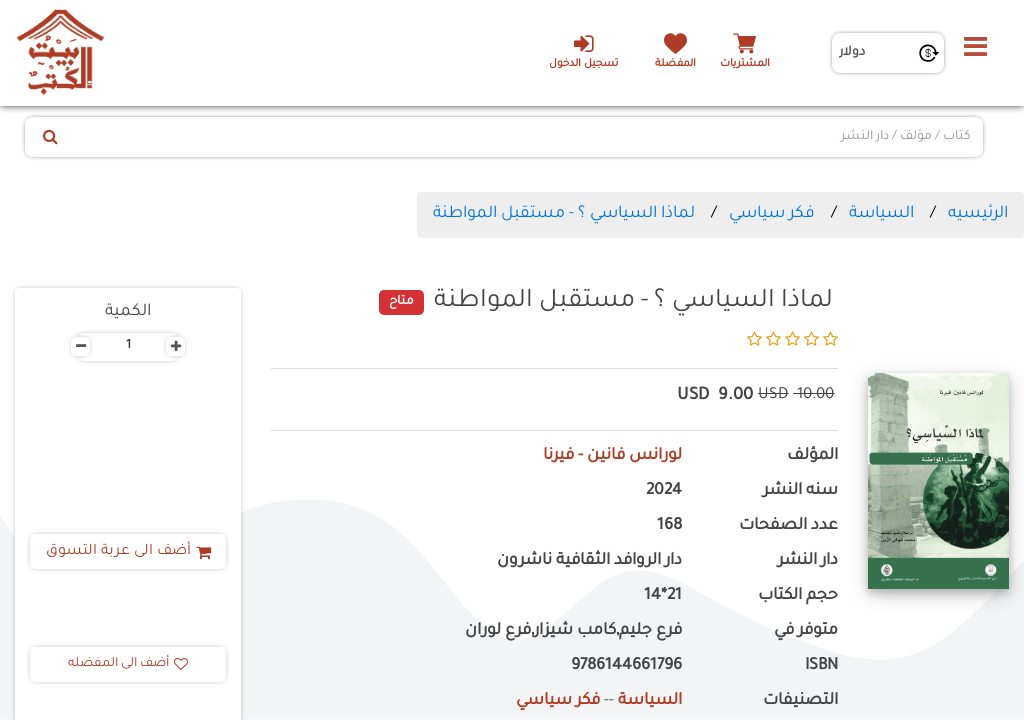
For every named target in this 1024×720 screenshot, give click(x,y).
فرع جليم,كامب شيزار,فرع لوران (573, 631)
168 (669, 526)
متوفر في (806, 631)
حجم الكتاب (798, 596)
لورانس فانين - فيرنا (612, 456)
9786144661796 (626, 666)
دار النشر (808, 561)
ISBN (821, 666)
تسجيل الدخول (583, 51)
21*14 (663, 596)
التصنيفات (800, 701)
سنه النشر (800, 491)
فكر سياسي (772, 214)
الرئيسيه (978, 214)
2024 (664, 491)
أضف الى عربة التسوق (128, 552)
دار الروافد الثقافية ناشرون (589, 561)
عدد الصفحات (788, 526)
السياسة (881, 214)
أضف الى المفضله (128, 664)
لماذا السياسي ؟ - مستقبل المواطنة (564, 214)
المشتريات (745, 64)
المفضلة (675, 64)
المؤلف (812, 456)
